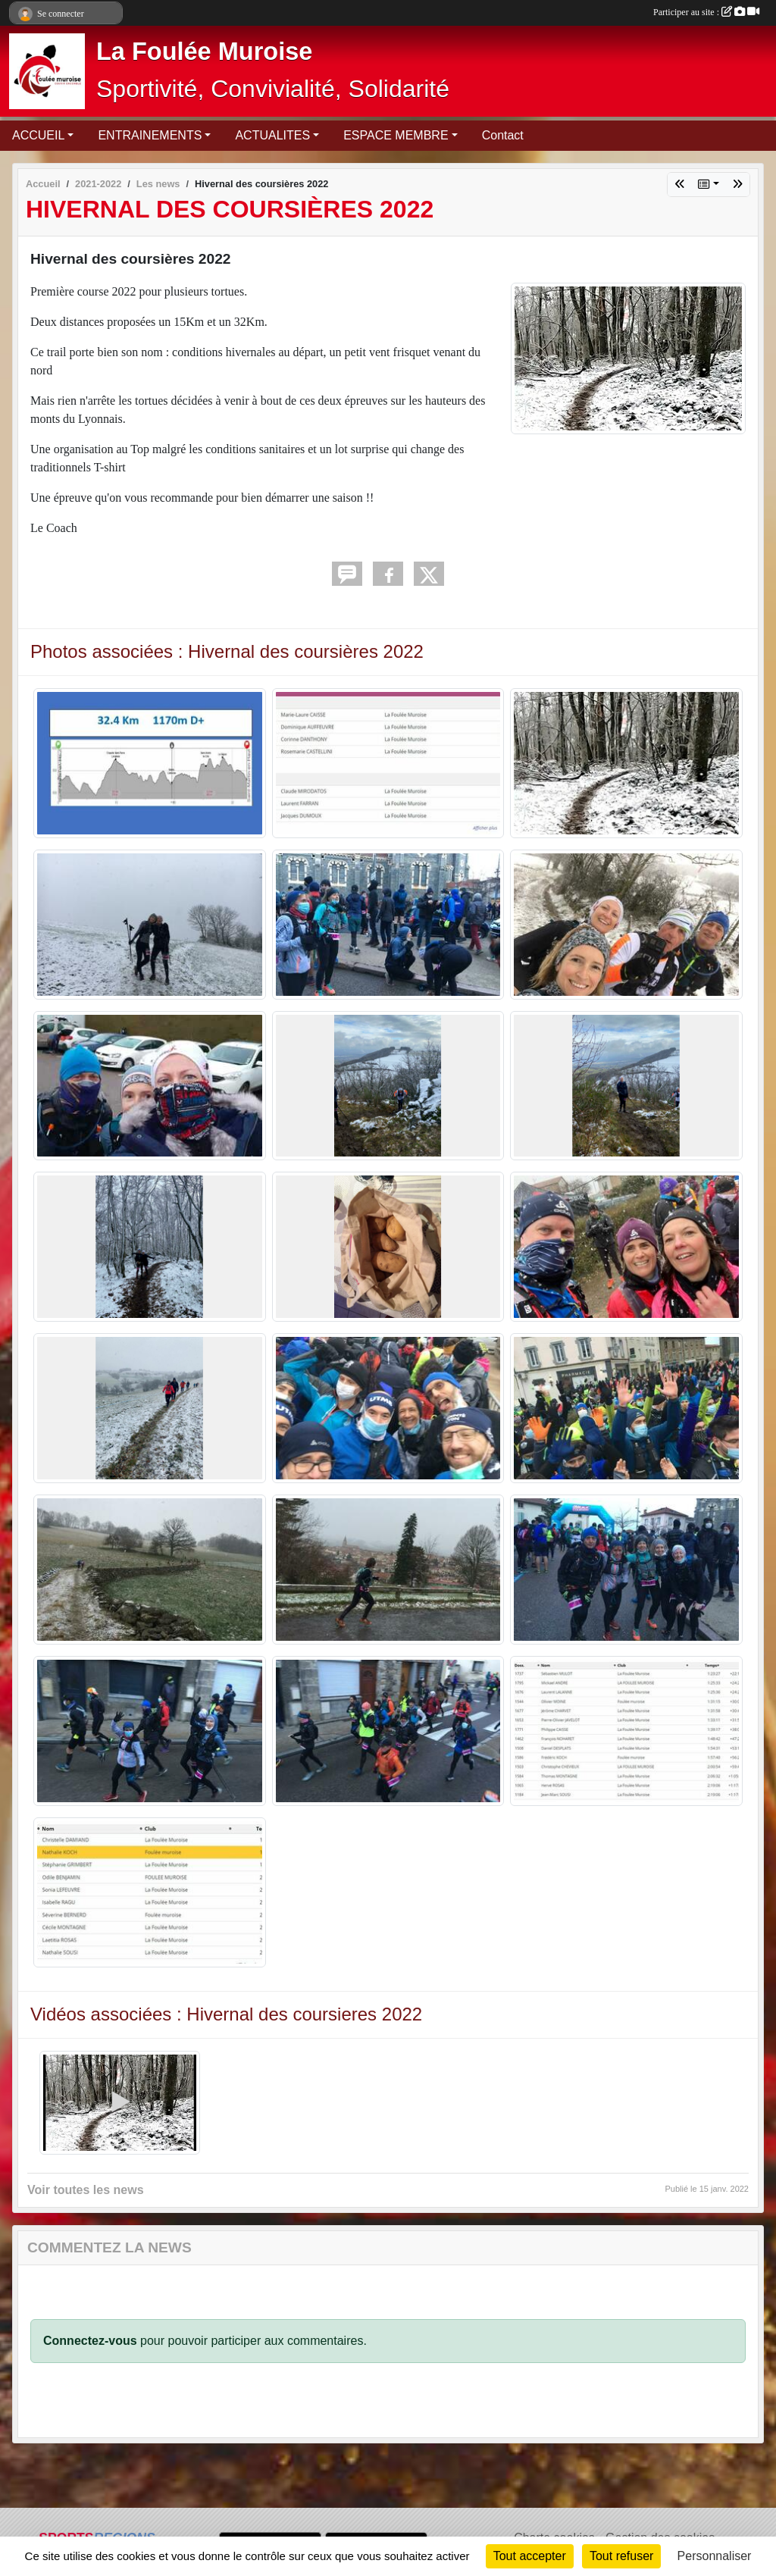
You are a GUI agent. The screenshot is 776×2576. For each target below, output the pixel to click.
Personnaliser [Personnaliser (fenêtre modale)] (714, 2555)
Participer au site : (706, 12)
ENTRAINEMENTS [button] (150, 135)
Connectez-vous (90, 2340)
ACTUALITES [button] (272, 135)
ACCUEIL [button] (38, 135)
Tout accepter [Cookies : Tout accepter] (529, 2555)
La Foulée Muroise (204, 51)
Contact (503, 135)
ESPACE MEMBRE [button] (395, 135)
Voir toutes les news (85, 2189)
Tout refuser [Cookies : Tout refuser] (621, 2555)
